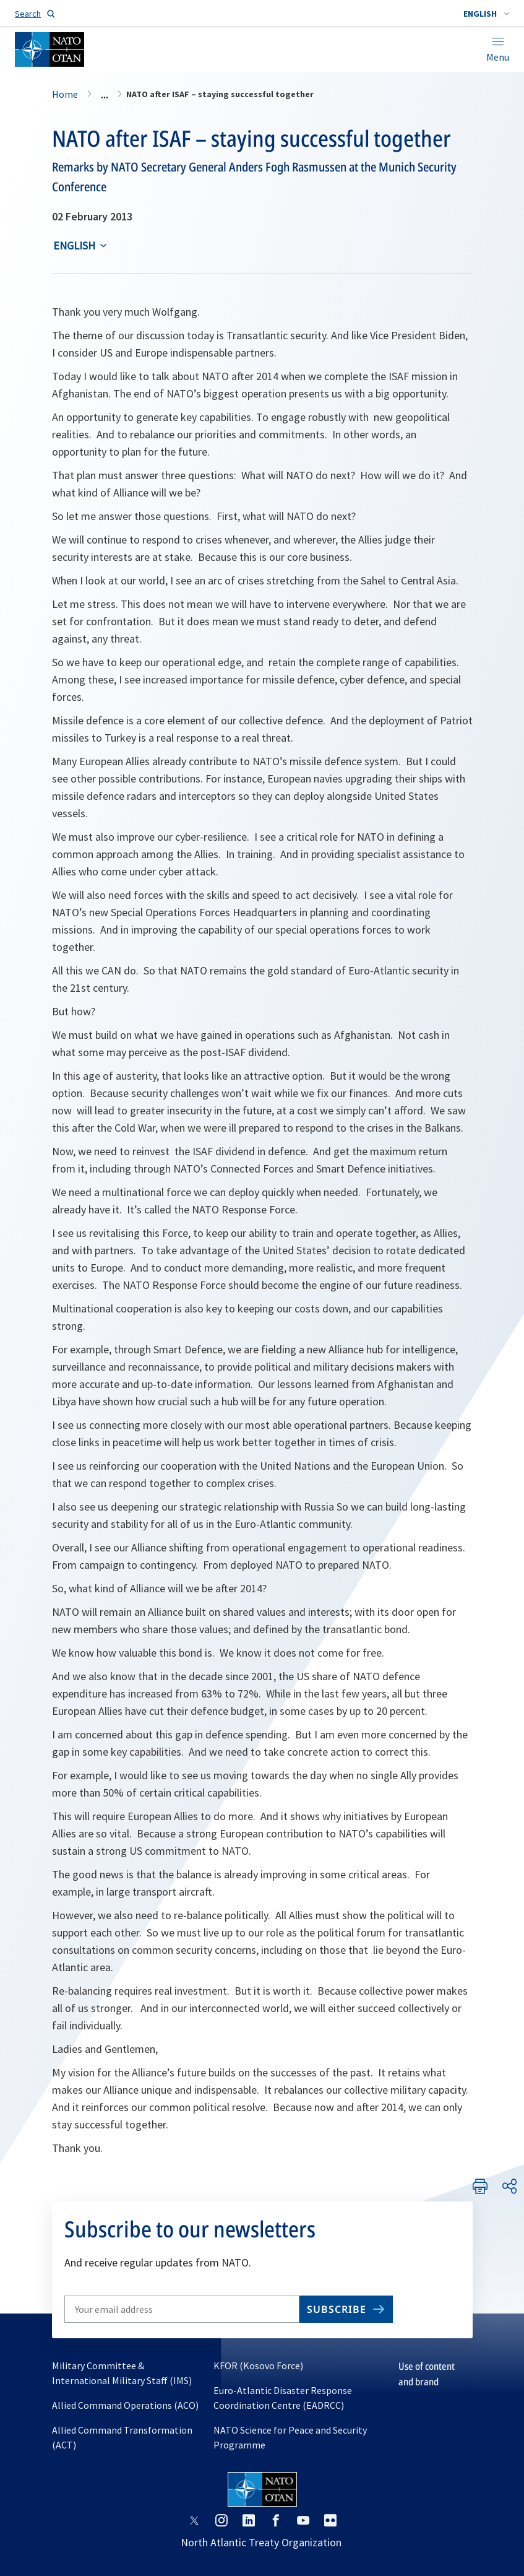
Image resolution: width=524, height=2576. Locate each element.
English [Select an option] (74, 245)
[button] (486, 13)
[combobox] (486, 13)
